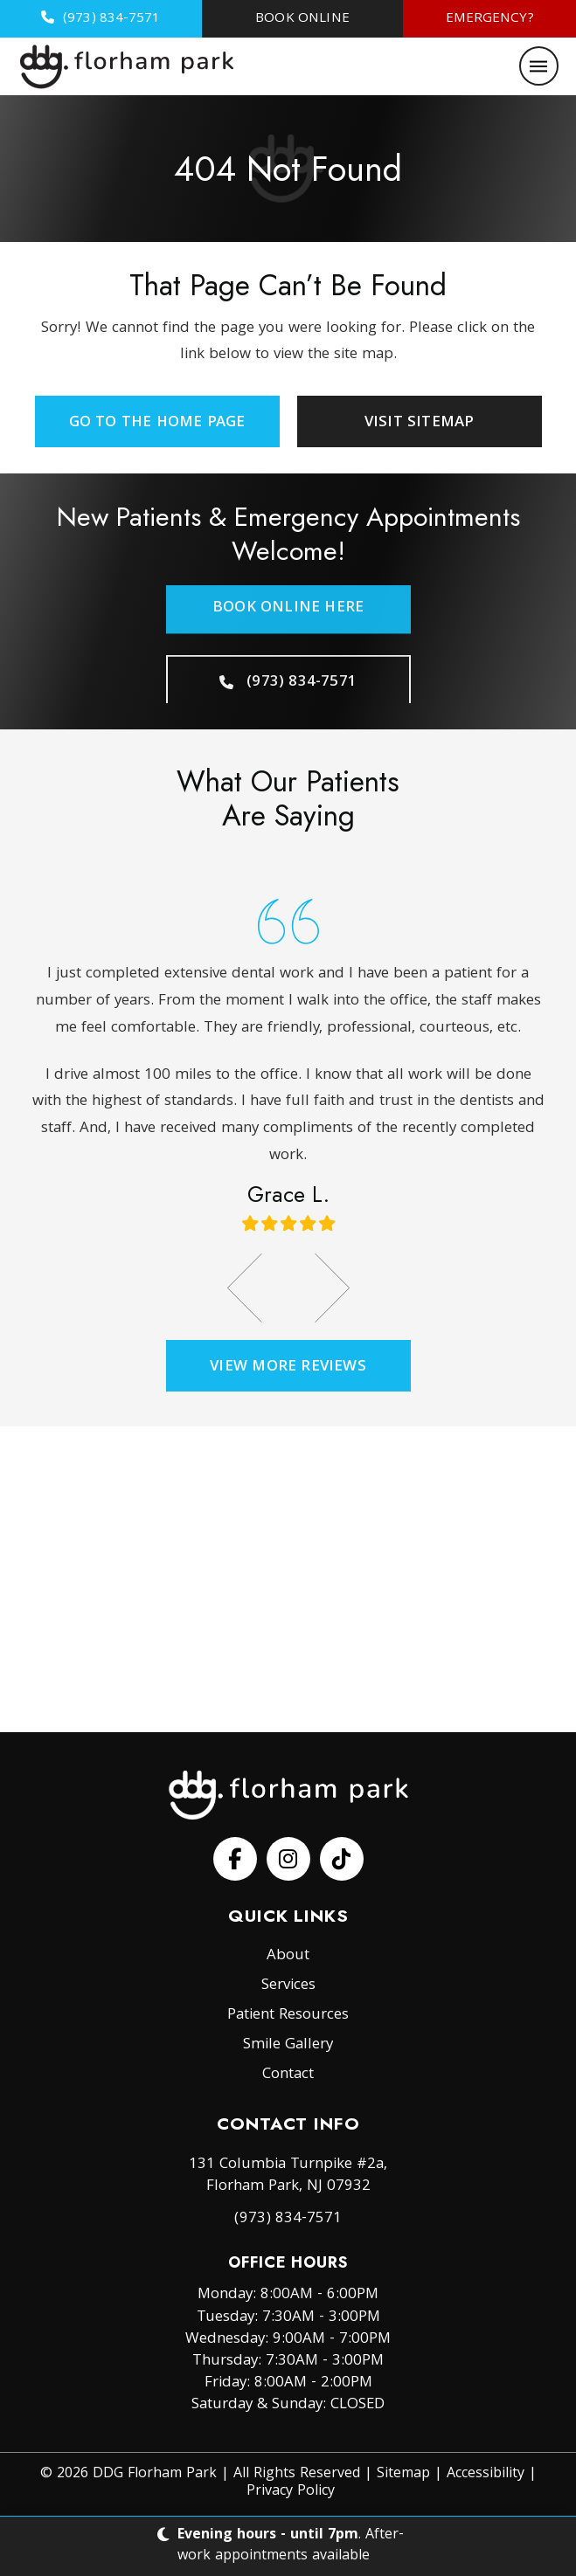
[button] (539, 66)
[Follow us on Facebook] (235, 1859)
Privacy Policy (290, 2491)
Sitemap (403, 2474)
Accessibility (485, 2474)
